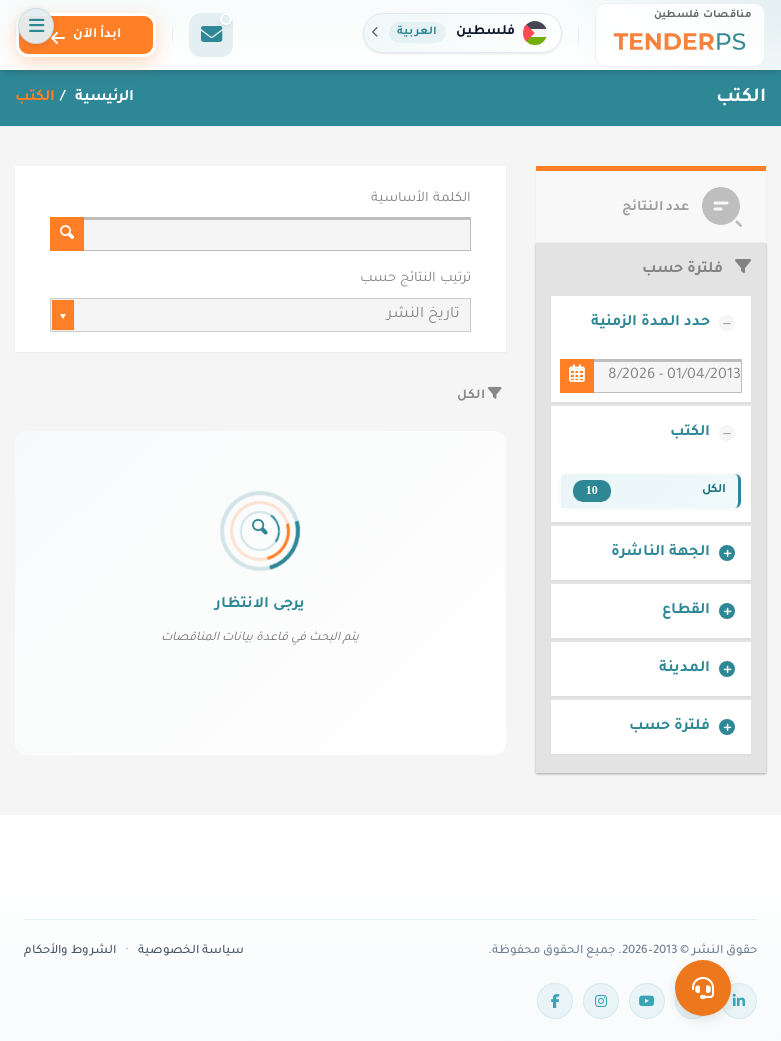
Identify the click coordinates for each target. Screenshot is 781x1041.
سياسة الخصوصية (191, 951)
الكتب (690, 433)
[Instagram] (601, 1001)
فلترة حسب (669, 727)
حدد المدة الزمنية (650, 323)
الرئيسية (102, 98)
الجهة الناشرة (660, 553)
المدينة (684, 669)
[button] (462, 33)
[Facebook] (555, 1001)
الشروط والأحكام (70, 951)
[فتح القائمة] (36, 26)
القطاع (686, 611)
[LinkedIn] (739, 1001)
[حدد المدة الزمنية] (577, 376)
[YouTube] (647, 1001)
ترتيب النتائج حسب (415, 279)
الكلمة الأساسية (421, 199)
